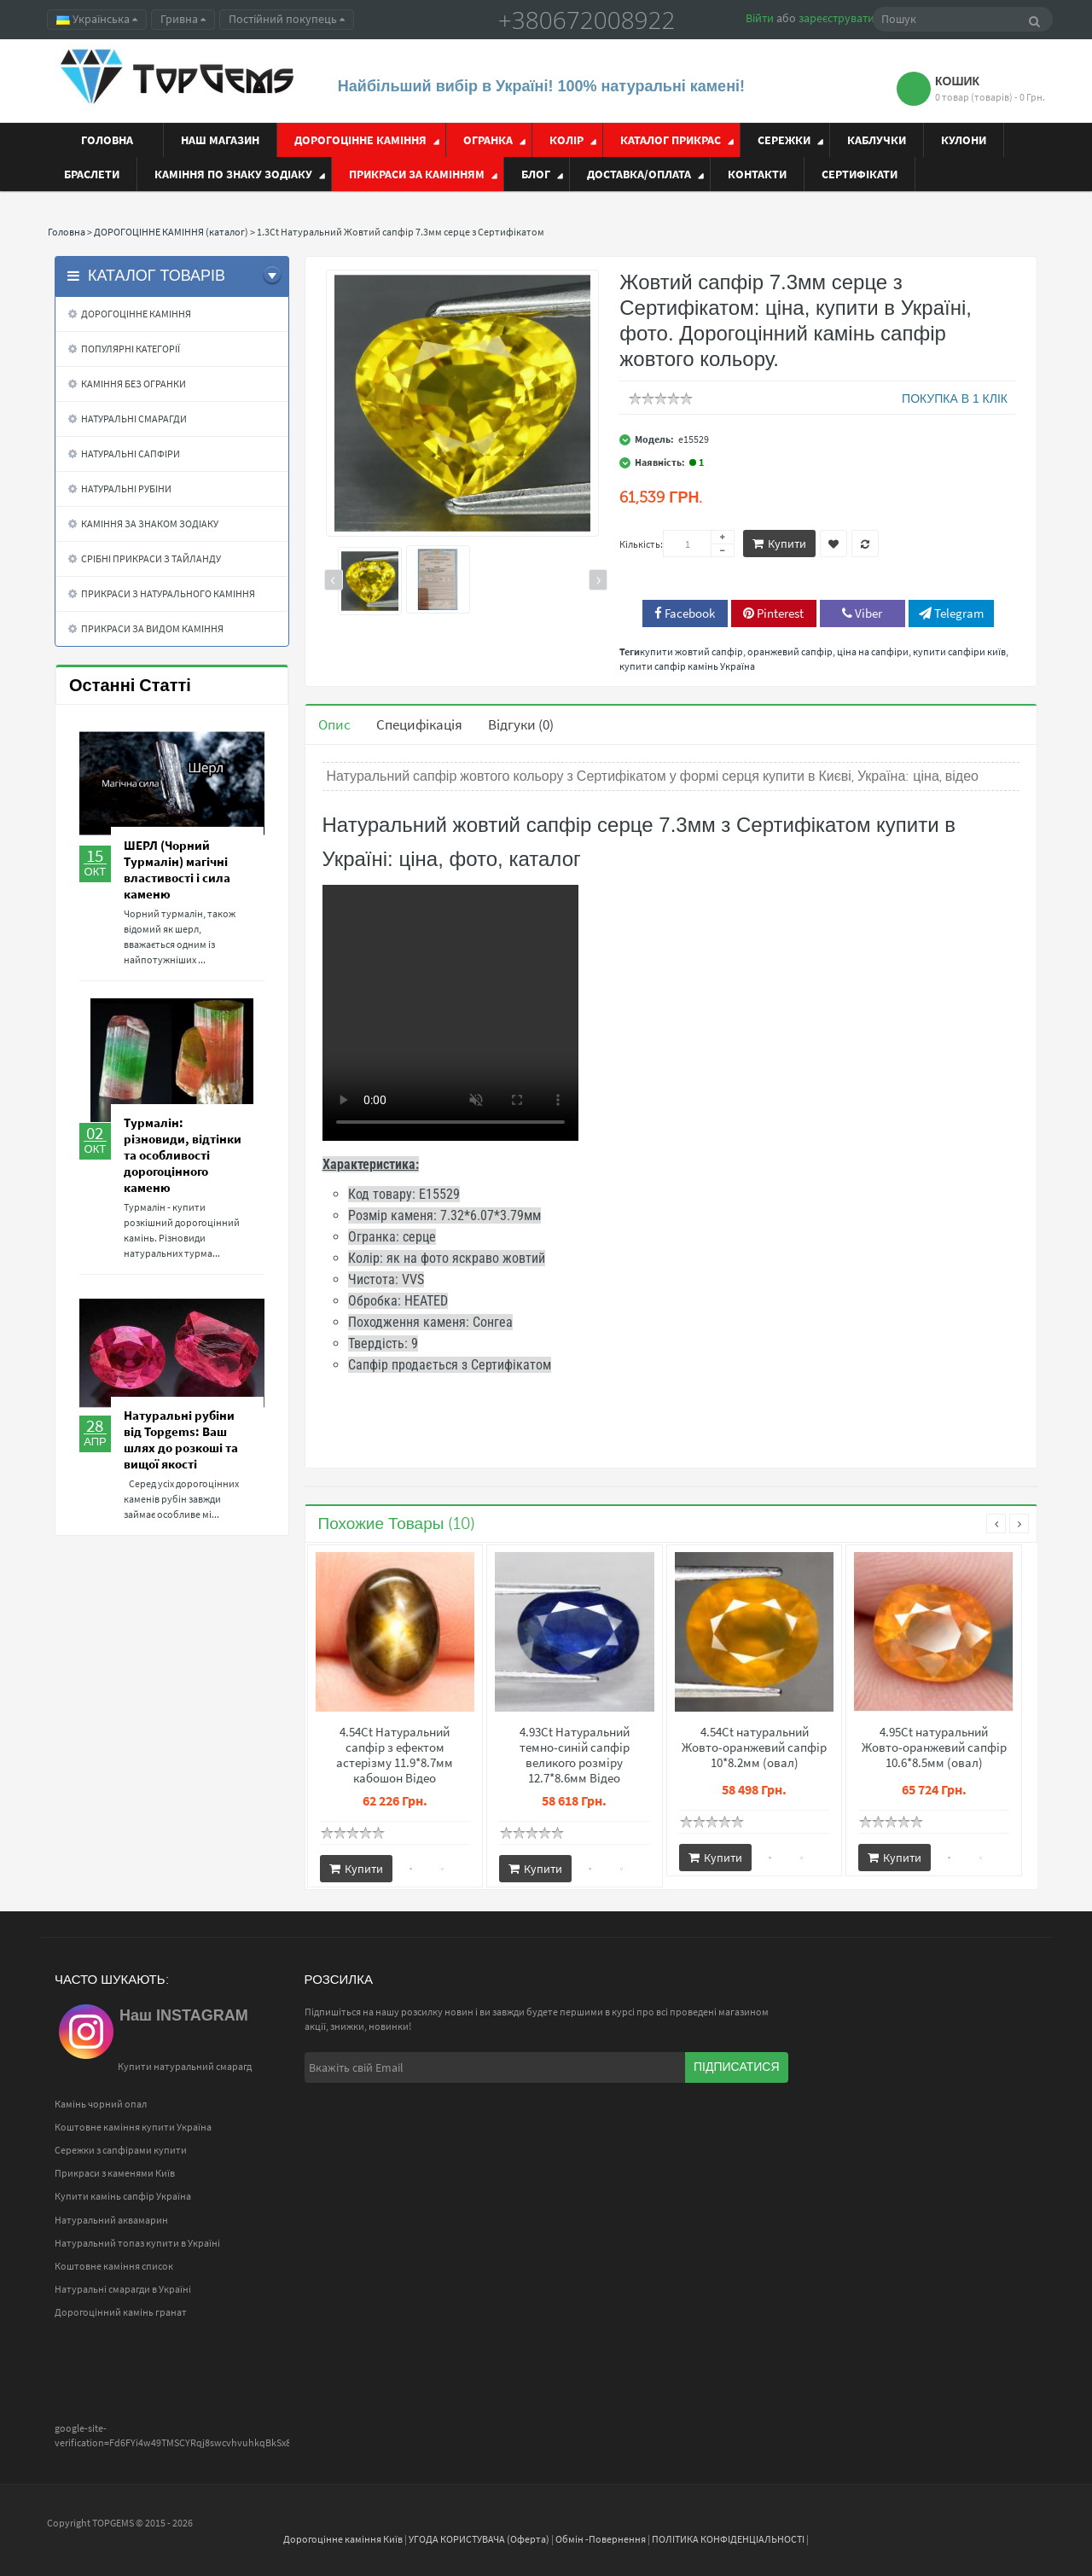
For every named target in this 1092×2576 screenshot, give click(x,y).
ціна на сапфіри (873, 651)
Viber (862, 613)
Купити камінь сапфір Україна (123, 2195)
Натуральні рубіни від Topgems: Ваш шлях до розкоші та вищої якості (181, 1439)
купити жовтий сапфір (691, 651)
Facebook (684, 613)
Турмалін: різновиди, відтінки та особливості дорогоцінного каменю (182, 1154)
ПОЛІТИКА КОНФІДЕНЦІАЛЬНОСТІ (728, 2538)
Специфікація (419, 724)
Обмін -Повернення (600, 2538)
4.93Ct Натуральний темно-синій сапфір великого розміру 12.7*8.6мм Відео (575, 1755)
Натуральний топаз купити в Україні (137, 2242)
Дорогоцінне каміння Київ (343, 2538)
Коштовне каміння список (114, 2265)
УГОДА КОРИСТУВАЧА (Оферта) (479, 2538)
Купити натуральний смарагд (185, 2066)
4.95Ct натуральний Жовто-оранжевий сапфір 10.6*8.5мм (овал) (934, 1747)
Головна (66, 231)
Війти (760, 18)
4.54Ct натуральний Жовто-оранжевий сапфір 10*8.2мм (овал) (754, 1747)
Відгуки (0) (521, 724)
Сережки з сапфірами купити (121, 2149)
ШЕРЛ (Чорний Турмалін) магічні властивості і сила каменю (177, 869)
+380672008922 (587, 19)
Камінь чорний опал (101, 2103)
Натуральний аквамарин (111, 2219)
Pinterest (773, 613)
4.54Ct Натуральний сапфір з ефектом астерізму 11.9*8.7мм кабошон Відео (394, 1755)
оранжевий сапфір (790, 651)
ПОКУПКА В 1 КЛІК (955, 398)
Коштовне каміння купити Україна (133, 2126)
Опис (334, 724)
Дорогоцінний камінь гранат (121, 2312)
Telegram (951, 613)
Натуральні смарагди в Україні (123, 2288)
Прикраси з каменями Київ (115, 2172)
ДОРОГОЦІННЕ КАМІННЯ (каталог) (171, 231)
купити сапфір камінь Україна (687, 666)
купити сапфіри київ (959, 651)
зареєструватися (842, 18)
